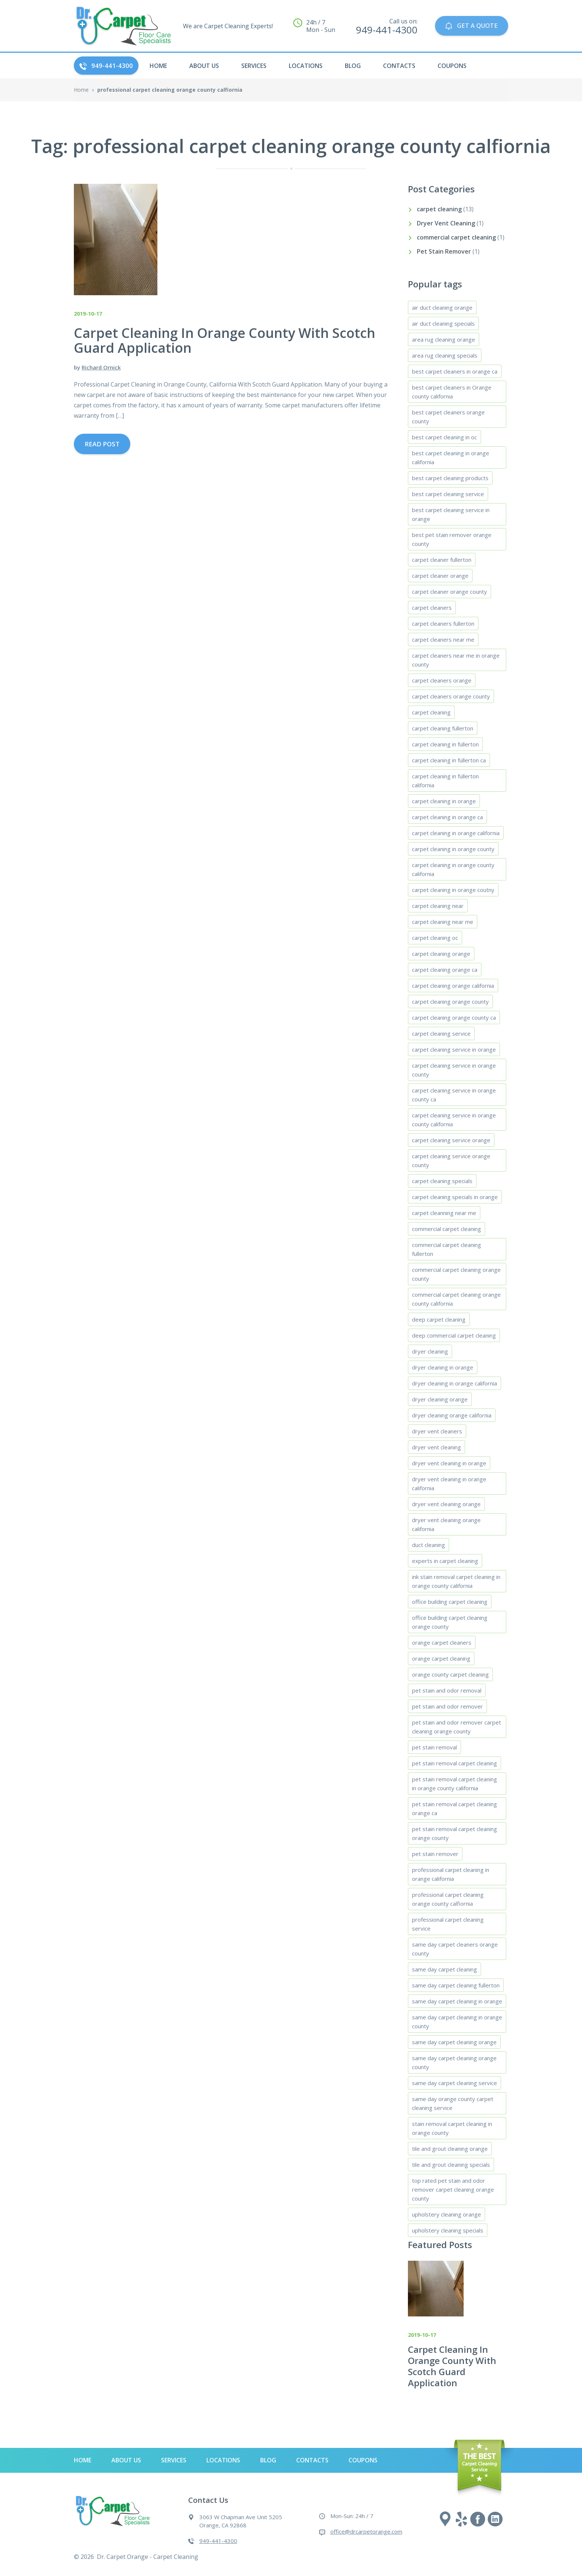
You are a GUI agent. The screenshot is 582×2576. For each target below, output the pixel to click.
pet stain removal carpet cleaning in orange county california (454, 1783)
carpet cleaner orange (440, 575)
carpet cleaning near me (442, 921)
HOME (158, 66)
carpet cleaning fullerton (442, 728)
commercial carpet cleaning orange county (456, 1274)
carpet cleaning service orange (451, 1140)
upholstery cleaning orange (446, 2214)
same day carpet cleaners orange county (455, 1949)
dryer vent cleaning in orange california (449, 1483)
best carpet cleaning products (450, 478)
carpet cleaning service (441, 1033)
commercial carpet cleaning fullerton (446, 1249)
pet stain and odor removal (446, 1690)
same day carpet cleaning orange (454, 2042)
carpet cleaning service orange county (451, 1160)
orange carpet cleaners (441, 1642)
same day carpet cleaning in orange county (457, 2021)
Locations (306, 66)
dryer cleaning (430, 1351)
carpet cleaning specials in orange (455, 1197)
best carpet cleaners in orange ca (454, 371)
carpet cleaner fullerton (441, 559)
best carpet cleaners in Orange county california (451, 392)
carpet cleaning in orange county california (453, 869)
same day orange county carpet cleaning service (452, 2103)
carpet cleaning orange (441, 953)
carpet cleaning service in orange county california (454, 1119)
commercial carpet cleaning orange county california (456, 1299)
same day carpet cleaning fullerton (456, 1985)
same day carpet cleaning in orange (457, 2001)
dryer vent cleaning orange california (446, 1524)
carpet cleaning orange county (450, 1001)
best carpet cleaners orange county (448, 416)
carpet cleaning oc (435, 937)
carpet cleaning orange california (453, 985)
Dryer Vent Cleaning (446, 223)
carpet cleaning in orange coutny (453, 889)
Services (254, 66)
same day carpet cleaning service (454, 2083)
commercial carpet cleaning (456, 237)
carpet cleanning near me (444, 1213)
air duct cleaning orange (442, 307)
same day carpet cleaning (444, 1969)
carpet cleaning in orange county (453, 849)
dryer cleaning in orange (442, 1367)
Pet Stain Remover (444, 251)
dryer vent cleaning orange (446, 1504)
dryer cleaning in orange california (454, 1383)
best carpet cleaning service (448, 494)
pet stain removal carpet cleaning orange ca (454, 1808)
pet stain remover (435, 1853)
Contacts (399, 66)
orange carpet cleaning (441, 1658)
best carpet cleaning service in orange (451, 514)
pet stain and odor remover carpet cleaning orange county (456, 1727)
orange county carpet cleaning (450, 1674)
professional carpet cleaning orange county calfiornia (448, 1899)
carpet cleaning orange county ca (454, 1017)
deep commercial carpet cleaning (454, 1335)
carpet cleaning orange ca (444, 969)
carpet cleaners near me (443, 639)
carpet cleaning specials (442, 1181)
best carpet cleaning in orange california (450, 457)
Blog (353, 66)
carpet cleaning (439, 209)
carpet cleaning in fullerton (445, 744)
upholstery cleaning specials (447, 2230)
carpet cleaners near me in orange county (456, 660)
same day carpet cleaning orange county (454, 2062)
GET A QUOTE (470, 26)
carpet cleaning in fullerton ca (449, 760)
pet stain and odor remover (447, 1706)
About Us (204, 66)
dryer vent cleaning (436, 1447)
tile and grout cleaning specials (451, 2164)
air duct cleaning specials (443, 323)
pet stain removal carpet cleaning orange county (454, 1833)
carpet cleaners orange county (451, 696)
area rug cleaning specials (444, 355)
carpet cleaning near (438, 905)
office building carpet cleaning (449, 1601)
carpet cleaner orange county (449, 591)
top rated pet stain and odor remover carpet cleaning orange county (453, 2189)
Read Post (102, 444)
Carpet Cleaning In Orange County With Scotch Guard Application (452, 2366)
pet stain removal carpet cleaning (454, 1763)
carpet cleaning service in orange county (454, 1070)
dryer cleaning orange (440, 1399)
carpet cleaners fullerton (443, 623)
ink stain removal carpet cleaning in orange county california (456, 1581)
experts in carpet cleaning (445, 1560)
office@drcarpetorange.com (366, 2531)
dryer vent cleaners (437, 1431)
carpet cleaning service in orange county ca (454, 1095)
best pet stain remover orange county (451, 539)
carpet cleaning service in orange (454, 1049)
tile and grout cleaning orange (450, 2148)
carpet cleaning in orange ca (447, 817)
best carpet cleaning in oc (444, 437)
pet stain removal (434, 1747)
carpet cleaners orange (441, 680)
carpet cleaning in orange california (456, 833)
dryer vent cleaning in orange (449, 1463)
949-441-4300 (106, 65)
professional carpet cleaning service (448, 1924)
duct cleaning (428, 1544)
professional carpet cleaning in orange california (450, 1874)
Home (81, 89)
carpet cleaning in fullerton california (445, 780)
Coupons (452, 66)
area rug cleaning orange (443, 339)
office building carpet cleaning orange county (449, 1622)
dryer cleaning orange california (451, 1415)
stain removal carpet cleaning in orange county (452, 2128)
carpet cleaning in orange (444, 801)
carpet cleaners (432, 607)
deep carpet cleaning (438, 1319)
